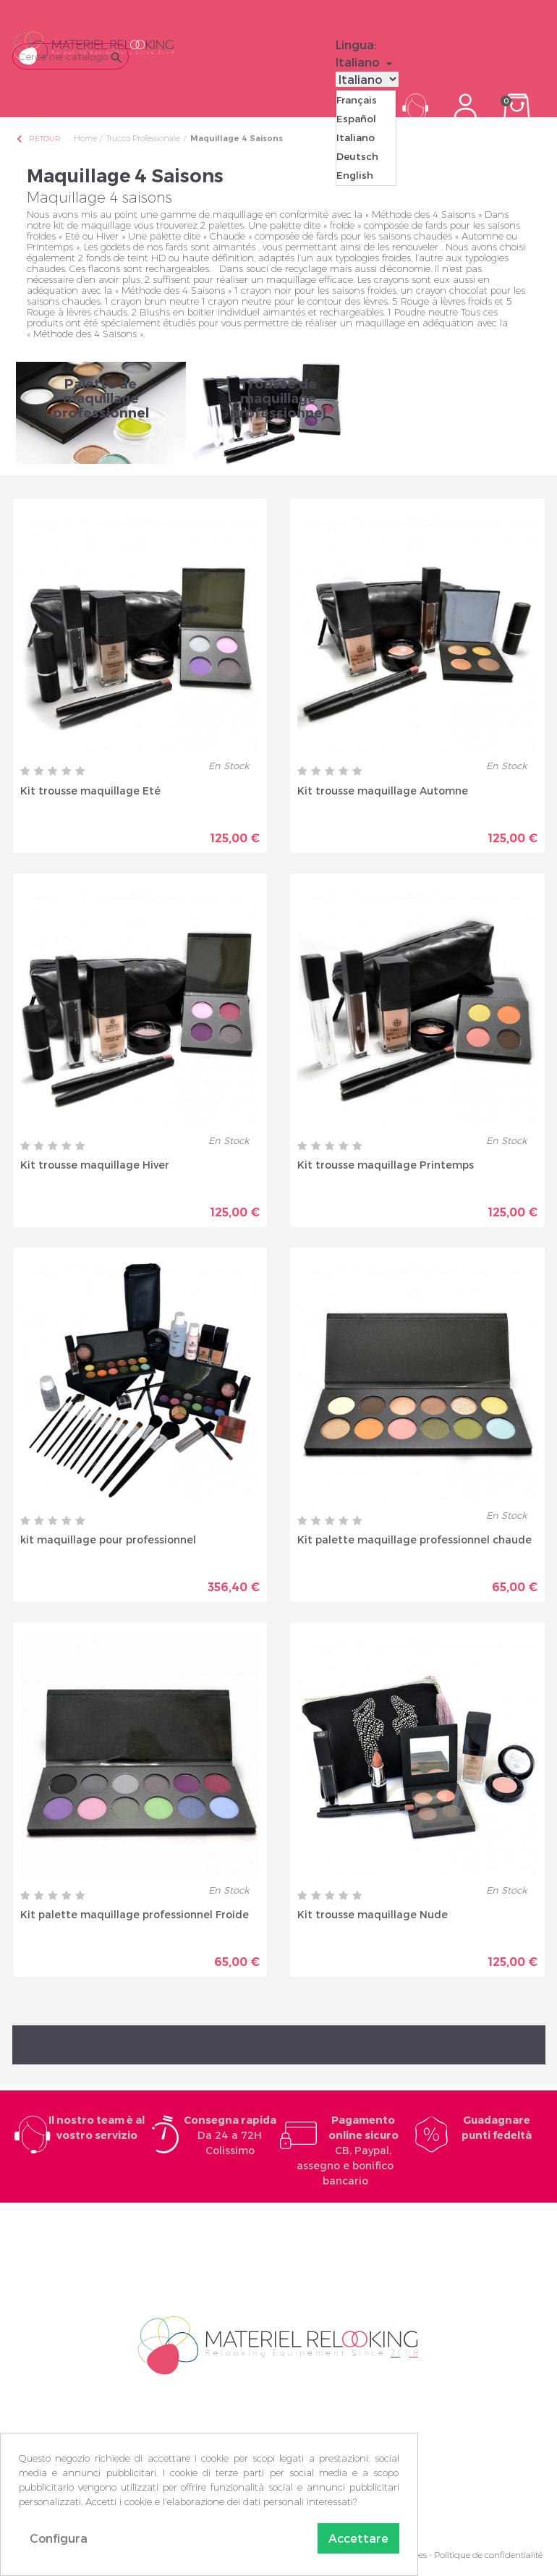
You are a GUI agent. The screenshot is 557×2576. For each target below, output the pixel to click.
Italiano (355, 137)
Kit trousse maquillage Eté (90, 790)
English (354, 175)
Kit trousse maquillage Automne (382, 790)
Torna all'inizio (278, 2045)
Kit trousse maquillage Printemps (385, 1164)
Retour (37, 138)
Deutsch (357, 156)
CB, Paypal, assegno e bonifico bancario (348, 2150)
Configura (59, 2538)
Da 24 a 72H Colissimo (230, 2135)
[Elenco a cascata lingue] (366, 62)
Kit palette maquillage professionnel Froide (134, 1914)
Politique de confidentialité (488, 2554)
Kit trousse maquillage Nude (372, 1914)
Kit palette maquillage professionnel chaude (414, 1539)
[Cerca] (70, 56)
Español (356, 118)
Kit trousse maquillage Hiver (94, 1164)
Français (356, 100)
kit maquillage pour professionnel (108, 1539)
